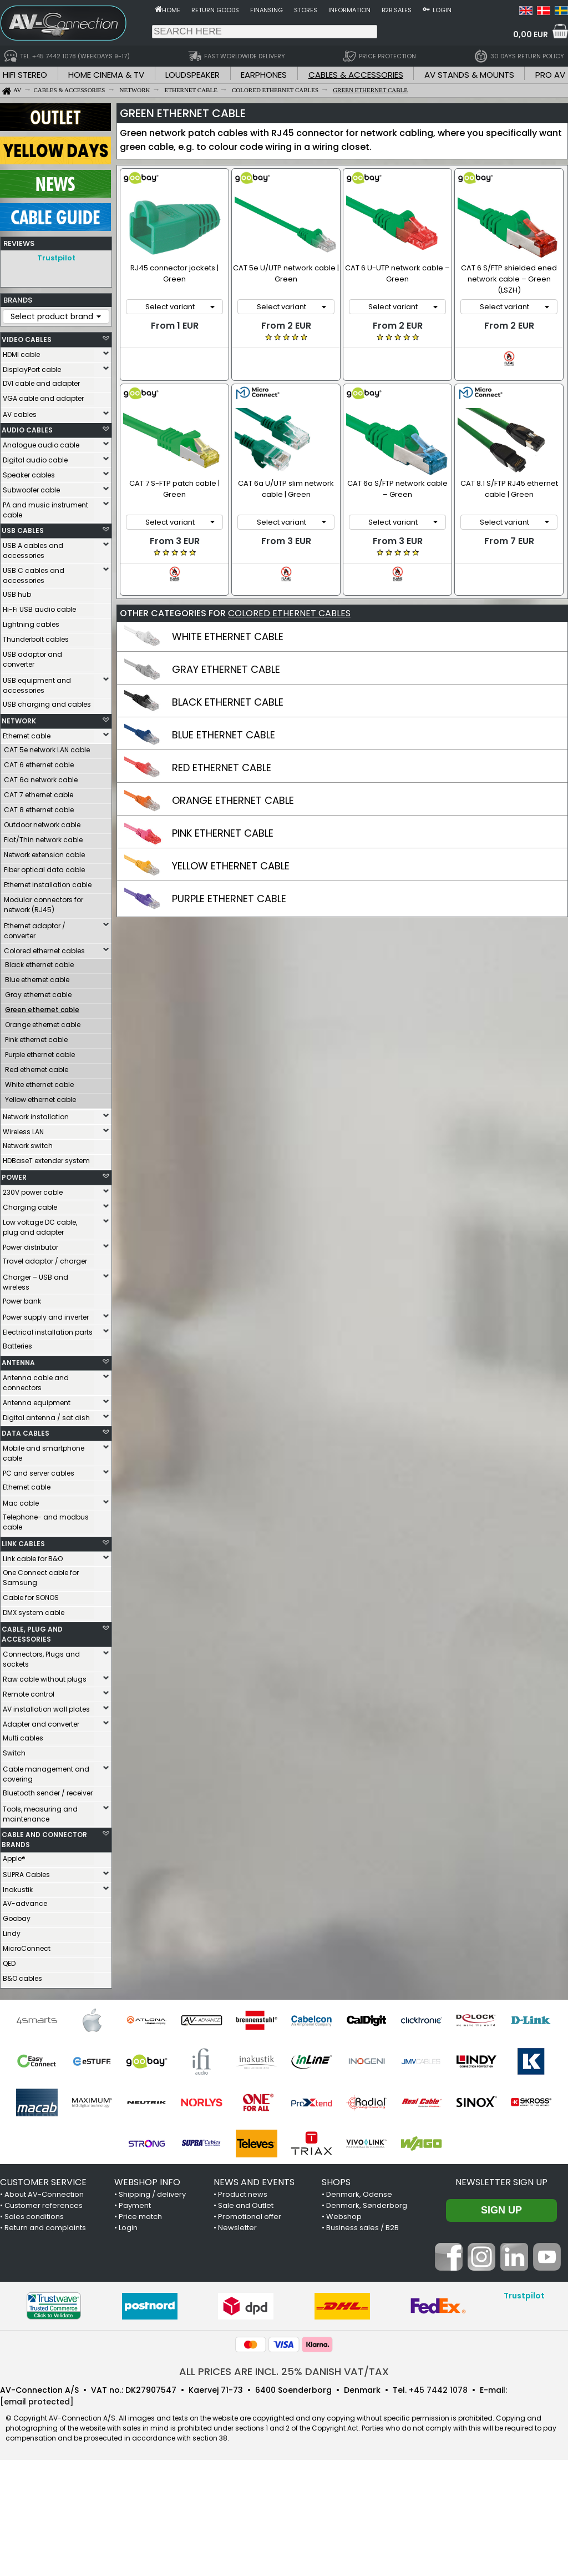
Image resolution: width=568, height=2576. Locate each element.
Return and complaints (45, 2227)
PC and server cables (38, 1473)
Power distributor (30, 1247)
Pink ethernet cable (36, 1039)
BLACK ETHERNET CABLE (227, 681)
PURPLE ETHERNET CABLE (229, 878)
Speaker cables (29, 475)
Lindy (12, 1933)
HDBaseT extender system (46, 1160)
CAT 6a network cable (41, 779)
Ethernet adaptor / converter (34, 930)
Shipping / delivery (152, 2194)
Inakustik (18, 1889)
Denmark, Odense (359, 2194)
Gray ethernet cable (38, 994)
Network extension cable (44, 854)
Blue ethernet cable (37, 979)
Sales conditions (34, 2216)
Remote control (28, 1694)
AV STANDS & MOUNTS (469, 74)
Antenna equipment (36, 1402)
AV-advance (25, 1903)
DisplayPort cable (32, 369)
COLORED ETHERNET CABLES (289, 592)
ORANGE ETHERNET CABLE (233, 780)
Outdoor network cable (42, 824)
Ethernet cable (26, 736)
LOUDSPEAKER (192, 74)
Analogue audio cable (41, 445)
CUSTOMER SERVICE (43, 2182)
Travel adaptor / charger (45, 1261)
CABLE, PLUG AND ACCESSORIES (32, 1634)
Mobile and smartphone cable (43, 1453)
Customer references (43, 2205)
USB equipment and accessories (37, 685)
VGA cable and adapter (43, 398)
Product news (242, 2194)
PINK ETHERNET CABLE (222, 812)
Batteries (17, 1346)
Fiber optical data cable (44, 869)
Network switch (28, 1145)
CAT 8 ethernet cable (39, 809)
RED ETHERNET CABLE (221, 747)
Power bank (22, 1301)
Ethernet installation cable (48, 884)
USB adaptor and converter (32, 659)
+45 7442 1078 (438, 2390)
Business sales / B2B (362, 2227)
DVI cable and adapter (41, 383)
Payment (135, 2205)
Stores (305, 10)
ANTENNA (18, 1362)
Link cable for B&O (33, 1558)
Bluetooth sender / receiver (48, 1793)
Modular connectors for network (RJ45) (43, 904)
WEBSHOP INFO (147, 2182)
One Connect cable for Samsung (41, 1577)
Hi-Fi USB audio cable (39, 609)
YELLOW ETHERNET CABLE (231, 845)
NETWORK (19, 721)
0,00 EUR (530, 34)
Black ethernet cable (39, 964)
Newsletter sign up (501, 2182)
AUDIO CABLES (27, 430)
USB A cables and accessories (33, 550)
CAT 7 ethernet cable (38, 794)
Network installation (36, 1116)
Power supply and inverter (46, 1317)
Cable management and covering (46, 1774)
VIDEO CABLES (27, 339)
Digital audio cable (35, 460)
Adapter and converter (41, 1724)
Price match (140, 2216)
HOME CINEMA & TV (106, 74)
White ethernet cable (39, 1084)
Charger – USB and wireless (35, 1282)
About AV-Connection (44, 2194)
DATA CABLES (25, 1433)
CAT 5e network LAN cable (47, 749)
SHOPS (336, 2182)
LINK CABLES (23, 1543)
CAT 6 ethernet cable (39, 764)
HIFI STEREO (25, 74)
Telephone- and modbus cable (46, 1522)
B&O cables (22, 1978)
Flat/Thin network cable (43, 839)
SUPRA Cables (26, 1874)
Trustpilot (56, 258)
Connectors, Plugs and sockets (41, 1659)
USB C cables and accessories (33, 575)
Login (442, 10)
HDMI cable (21, 354)
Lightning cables (31, 624)
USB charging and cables (47, 704)
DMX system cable (33, 1612)
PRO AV (550, 74)
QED (9, 1963)
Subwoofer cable (31, 490)
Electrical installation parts (48, 1332)
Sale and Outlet (245, 2205)
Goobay (17, 1918)
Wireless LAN (23, 1131)
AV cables (20, 414)
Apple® (14, 1858)
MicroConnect (26, 1948)
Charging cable (30, 1207)
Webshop (344, 2216)
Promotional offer (249, 2216)
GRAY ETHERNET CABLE (226, 649)
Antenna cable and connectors (36, 1382)
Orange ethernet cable (42, 1024)
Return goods (215, 10)
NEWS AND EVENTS (254, 2182)
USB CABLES (23, 530)
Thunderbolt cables (36, 639)
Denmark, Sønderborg (366, 2205)
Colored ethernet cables (44, 950)
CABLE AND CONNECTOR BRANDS (44, 1839)
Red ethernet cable (36, 1069)
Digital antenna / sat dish (46, 1417)
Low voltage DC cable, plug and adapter (40, 1227)
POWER (14, 1177)
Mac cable (21, 1503)
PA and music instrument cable (45, 510)
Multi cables (23, 1738)
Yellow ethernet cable (40, 1099)
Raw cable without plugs (45, 1679)
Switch (14, 1753)
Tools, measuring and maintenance (40, 1814)
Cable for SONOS (31, 1597)
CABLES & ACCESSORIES (355, 74)
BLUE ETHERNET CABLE (223, 714)
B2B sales (397, 10)
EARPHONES (264, 74)
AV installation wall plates (46, 1709)
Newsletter (237, 2227)
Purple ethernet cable (40, 1054)
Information (349, 10)
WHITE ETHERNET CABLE (227, 616)
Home (171, 10)
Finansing (266, 10)
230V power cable (33, 1192)
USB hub (17, 594)
